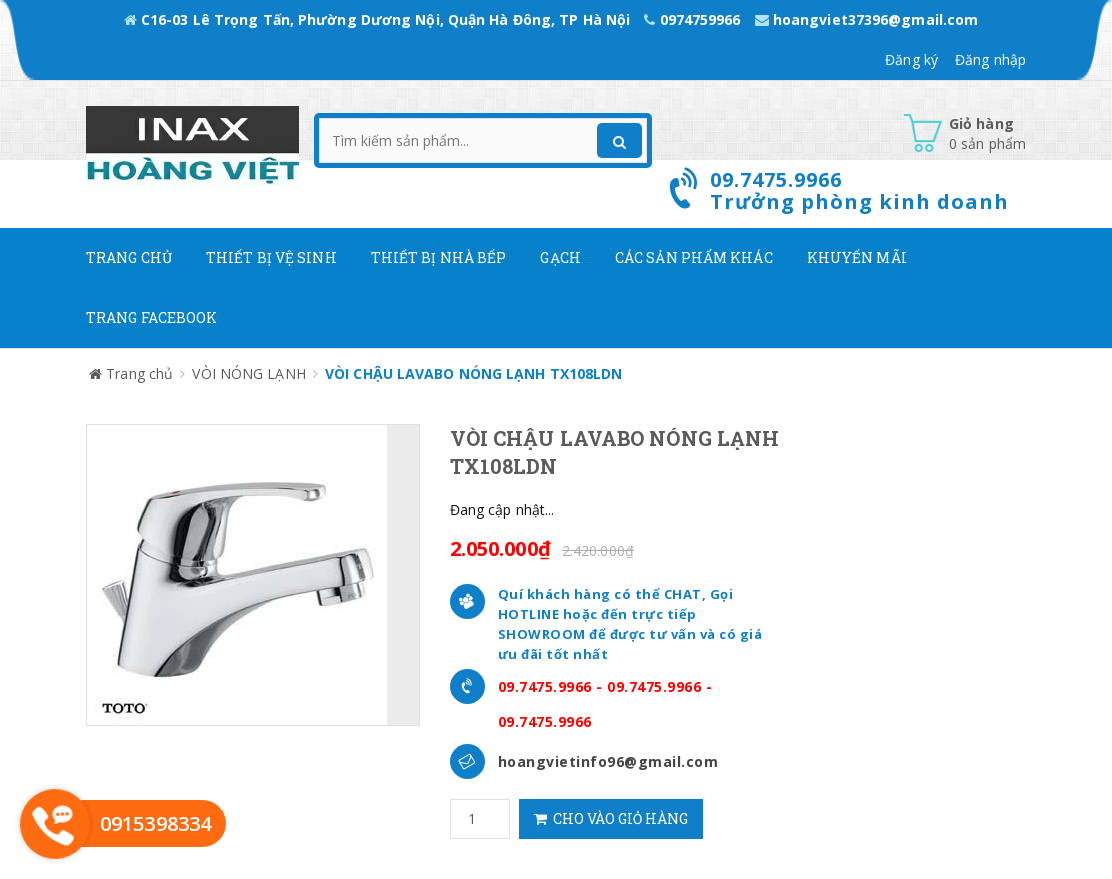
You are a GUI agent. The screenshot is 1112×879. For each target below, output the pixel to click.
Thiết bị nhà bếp (439, 257)
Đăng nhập (990, 59)
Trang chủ (129, 257)
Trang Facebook (151, 317)
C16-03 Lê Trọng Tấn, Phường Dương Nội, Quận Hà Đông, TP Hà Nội (379, 19)
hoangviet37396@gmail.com (867, 19)
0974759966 (694, 19)
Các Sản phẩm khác (694, 257)
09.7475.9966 (545, 686)
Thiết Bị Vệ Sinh (271, 257)
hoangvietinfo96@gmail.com (608, 761)
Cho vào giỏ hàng (611, 818)
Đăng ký (911, 59)
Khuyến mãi (857, 257)
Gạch (560, 257)
